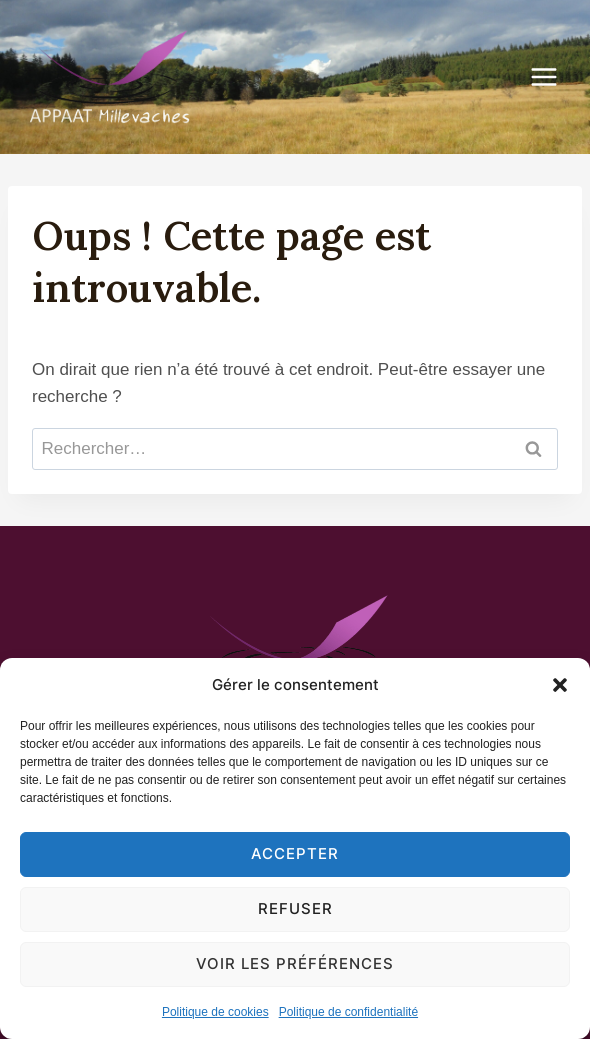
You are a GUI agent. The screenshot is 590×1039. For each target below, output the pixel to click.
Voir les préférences (295, 963)
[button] (560, 685)
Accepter (295, 853)
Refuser (295, 908)
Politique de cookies (215, 1012)
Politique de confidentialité (348, 1012)
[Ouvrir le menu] (554, 76)
